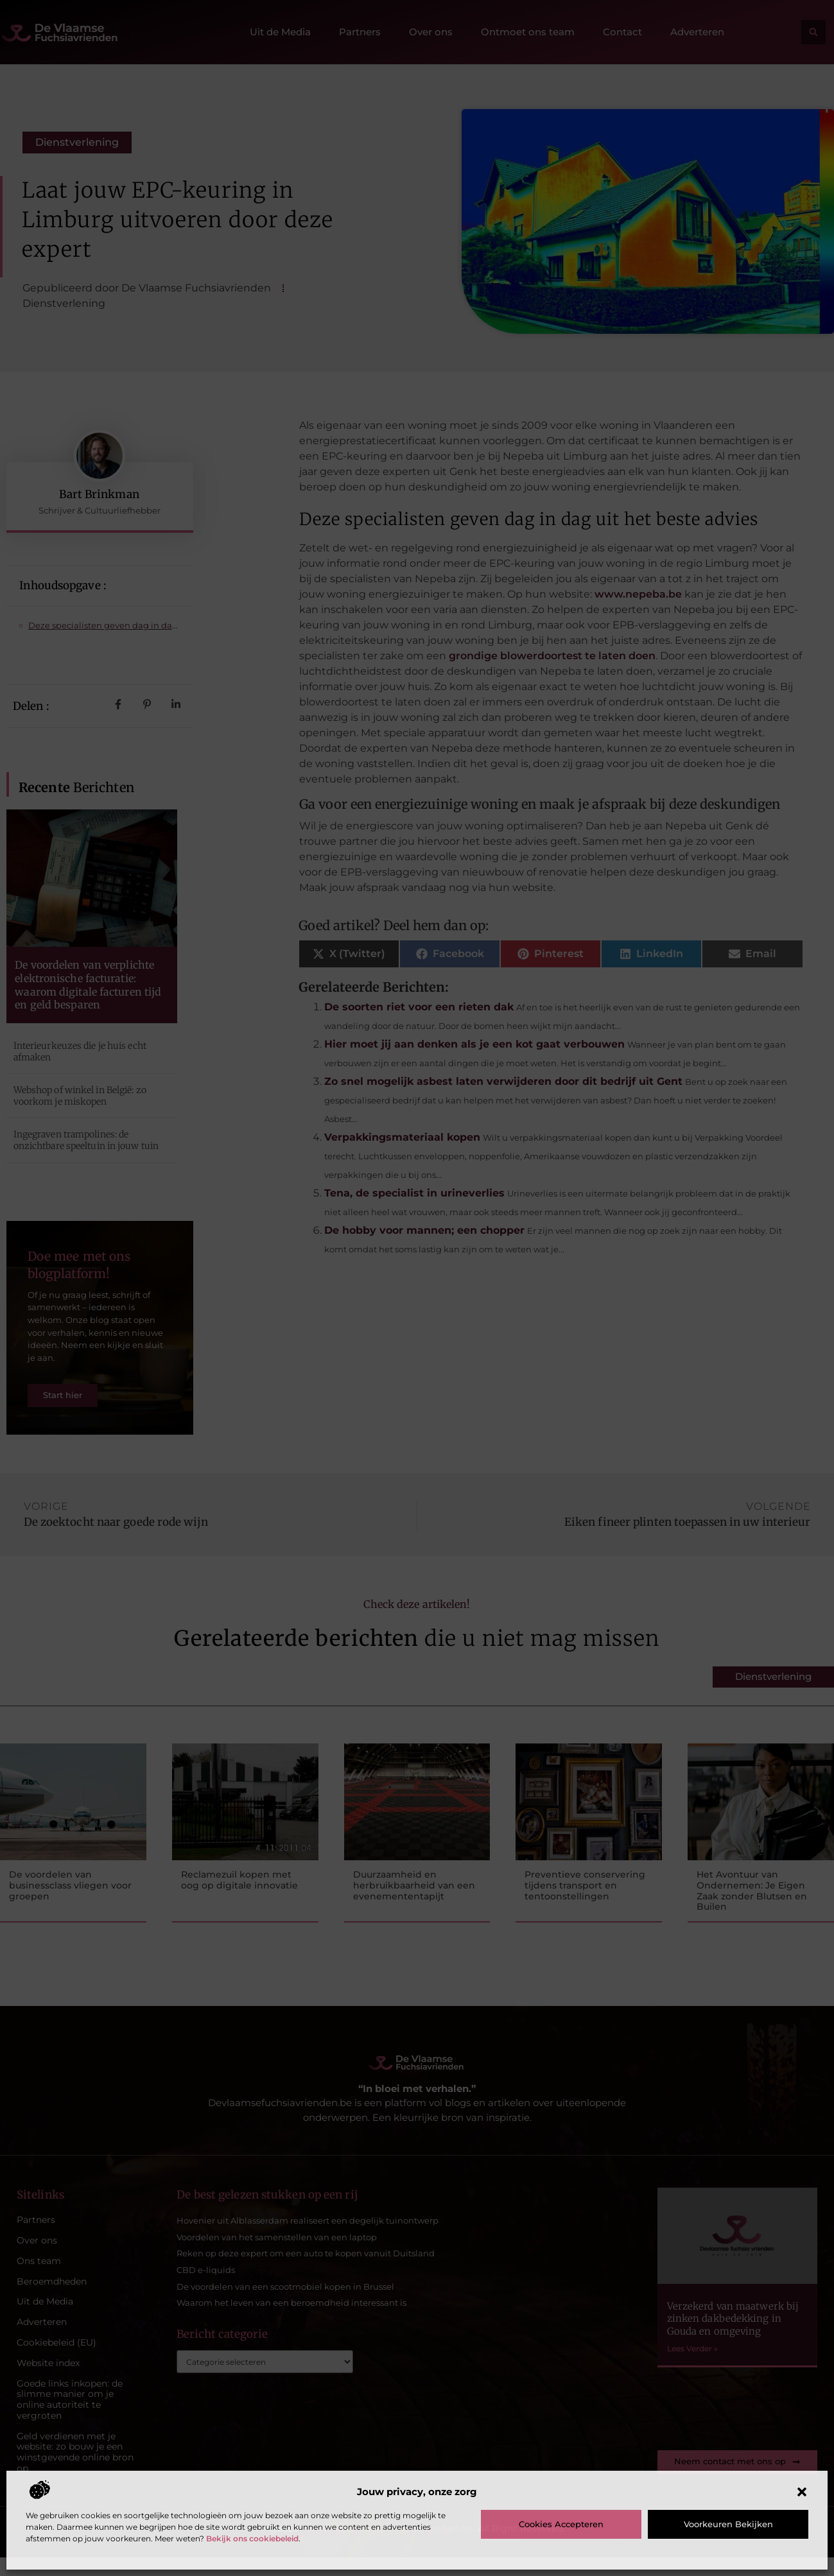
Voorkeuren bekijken (728, 2524)
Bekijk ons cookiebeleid (252, 2538)
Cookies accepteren (561, 2524)
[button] (801, 2491)
